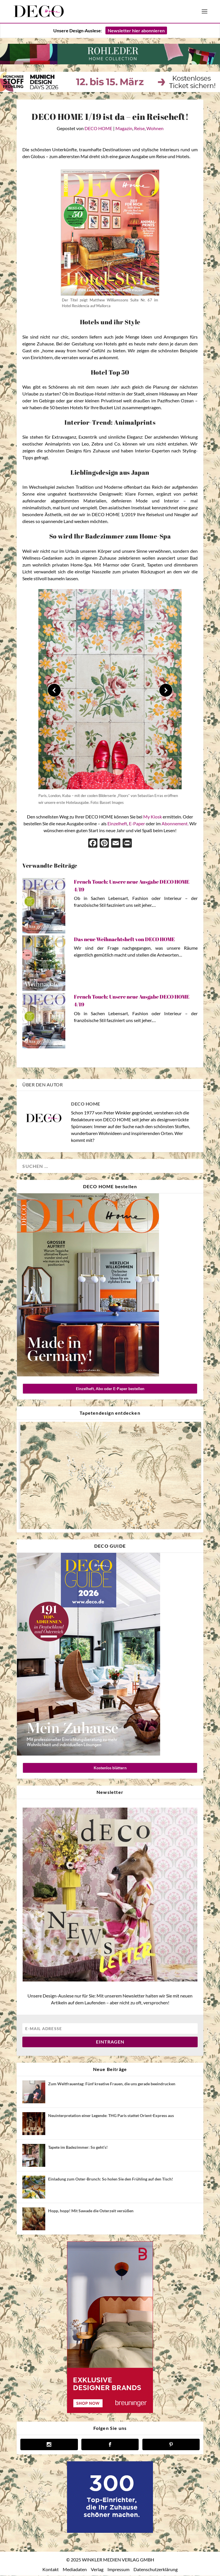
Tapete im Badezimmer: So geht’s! (78, 2147)
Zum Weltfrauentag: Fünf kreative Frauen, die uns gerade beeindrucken (111, 2084)
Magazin (123, 129)
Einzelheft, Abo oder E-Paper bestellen (110, 1389)
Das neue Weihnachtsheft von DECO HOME (124, 939)
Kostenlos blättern (110, 1768)
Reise (139, 129)
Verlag (97, 2570)
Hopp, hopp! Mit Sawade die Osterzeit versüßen (90, 2211)
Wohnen (155, 129)
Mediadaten (75, 2570)
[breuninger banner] (110, 2412)
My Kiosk (152, 817)
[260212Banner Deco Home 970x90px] (110, 63)
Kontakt (50, 2570)
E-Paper (137, 824)
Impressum (118, 2570)
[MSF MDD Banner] (110, 91)
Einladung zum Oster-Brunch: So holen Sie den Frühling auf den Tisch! (110, 2179)
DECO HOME (98, 129)
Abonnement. (175, 824)
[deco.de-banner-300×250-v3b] (110, 2531)
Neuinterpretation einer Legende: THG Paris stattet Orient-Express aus (111, 2116)
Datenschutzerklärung (155, 2570)
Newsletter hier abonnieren (136, 31)
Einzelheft (117, 824)
